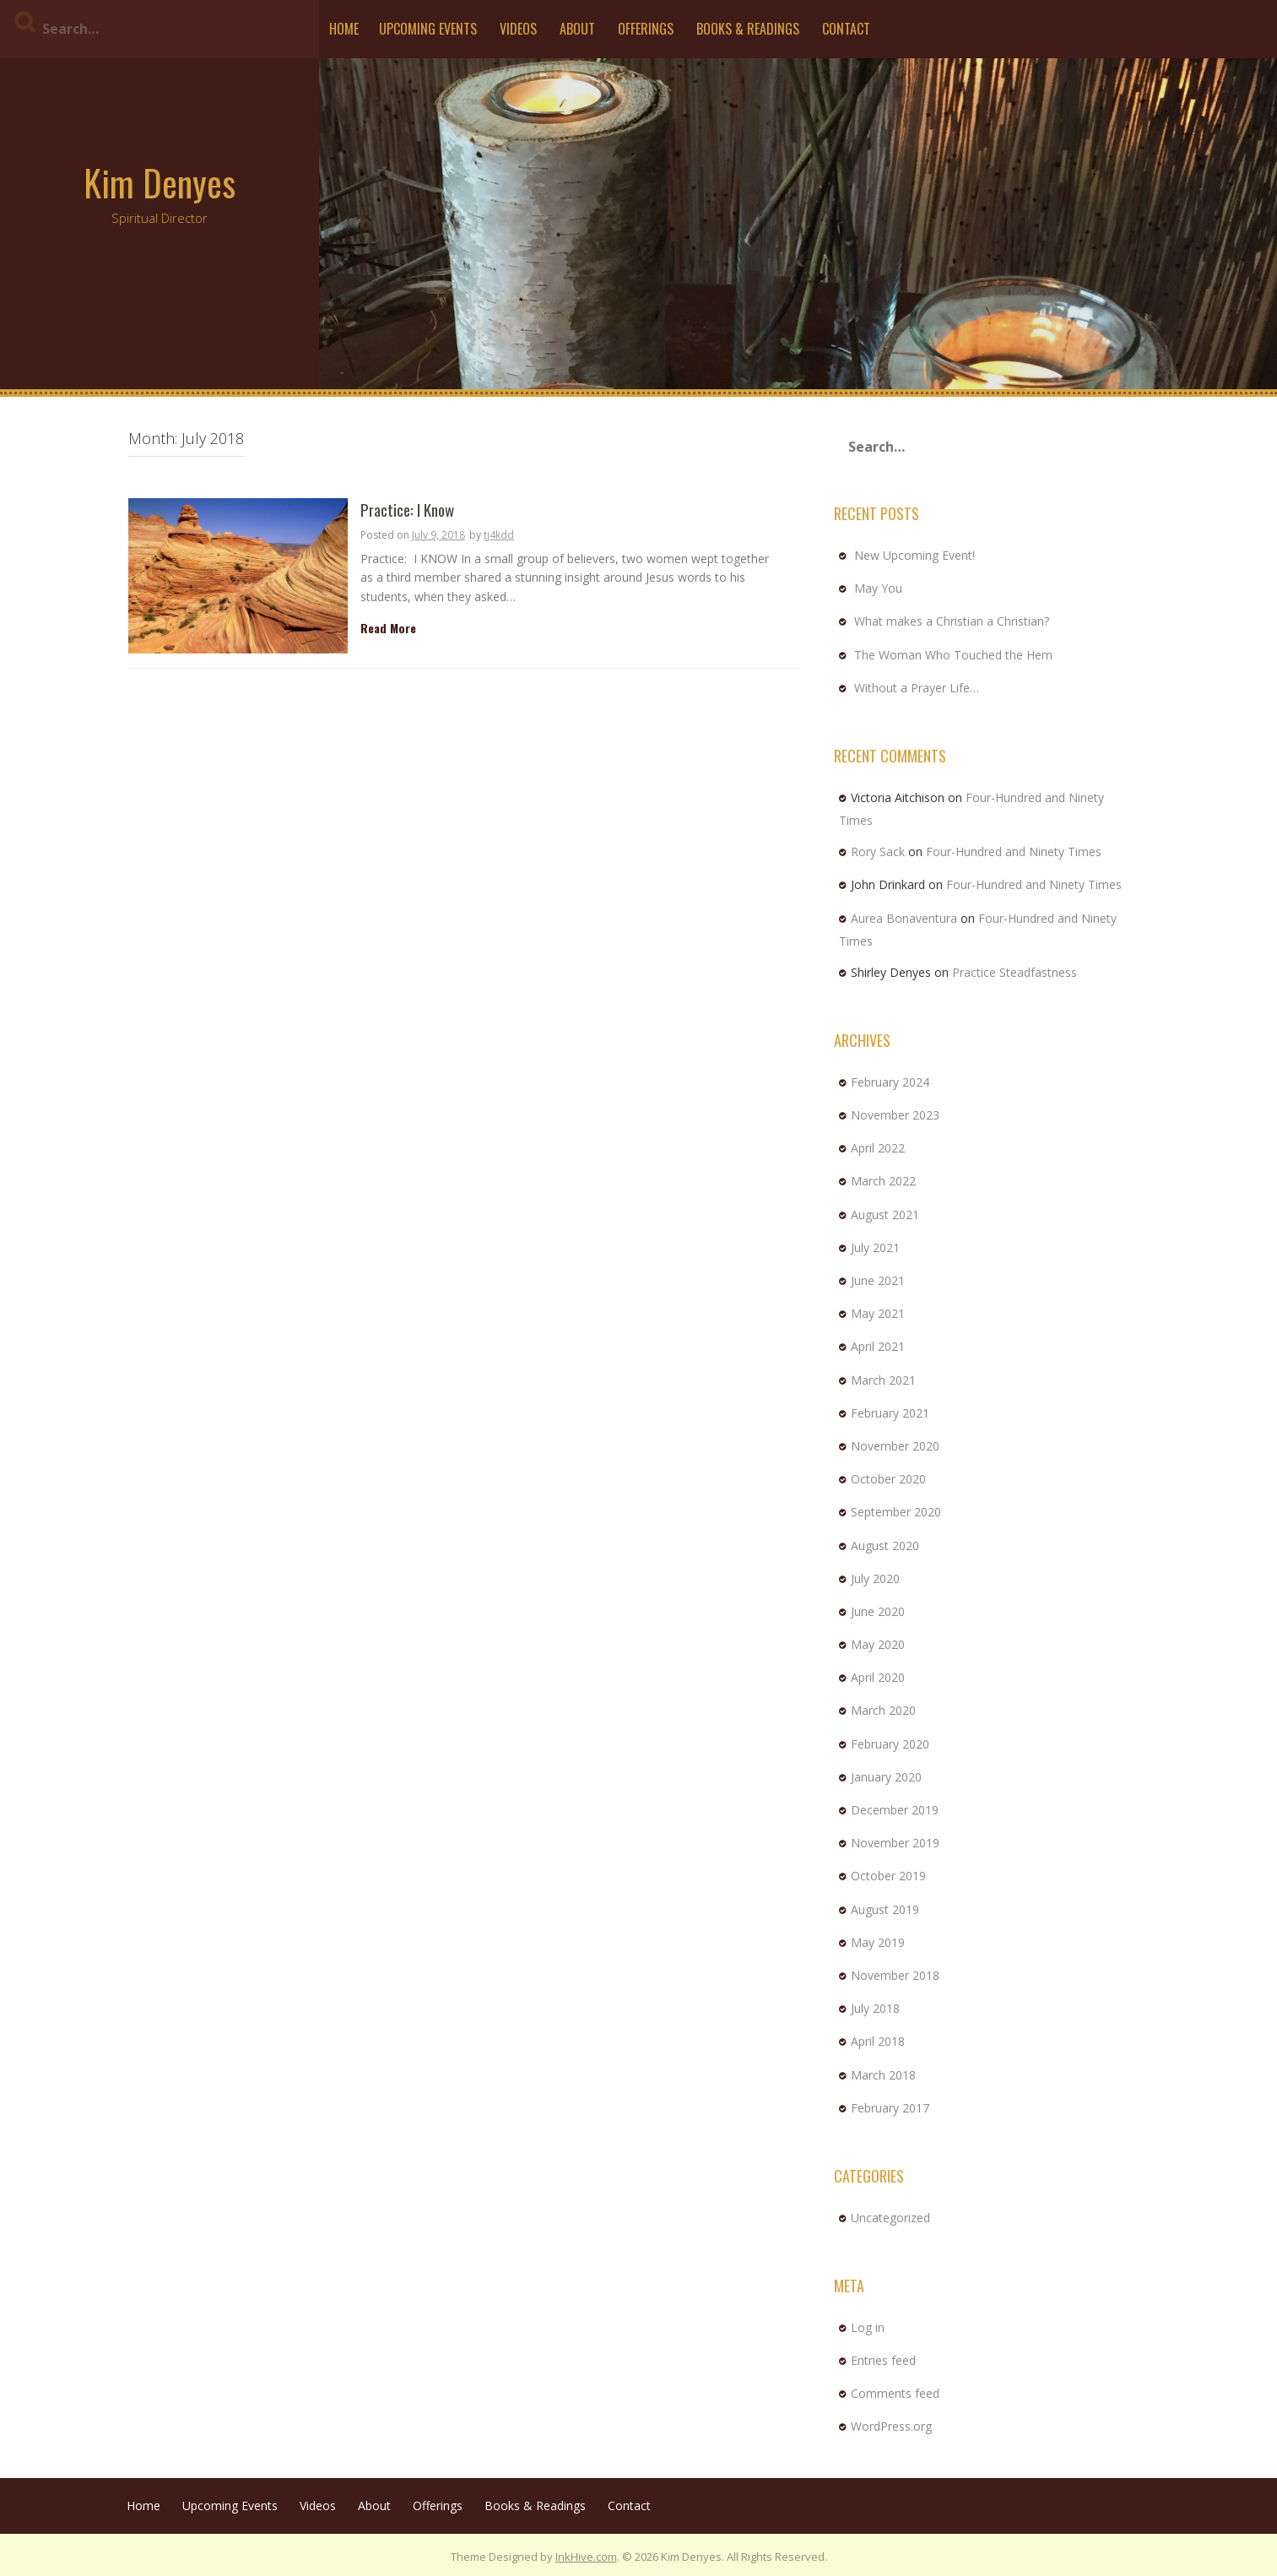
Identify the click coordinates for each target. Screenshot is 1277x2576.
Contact (846, 29)
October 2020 (888, 1479)
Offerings (646, 29)
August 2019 (885, 1909)
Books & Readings (747, 29)
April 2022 (878, 1148)
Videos (518, 29)
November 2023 (895, 1115)
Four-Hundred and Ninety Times (1013, 851)
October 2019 (888, 1876)
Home (344, 29)
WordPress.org (891, 2426)
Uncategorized (890, 2218)
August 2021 (885, 1215)
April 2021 (878, 1346)
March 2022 (883, 1181)
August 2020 (885, 1545)
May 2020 (878, 1644)
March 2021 (883, 1380)
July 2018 (875, 2008)
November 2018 (895, 1975)
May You (878, 588)
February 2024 (890, 1082)
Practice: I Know (407, 510)
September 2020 (896, 1512)
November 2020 (895, 1446)
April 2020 (878, 1677)
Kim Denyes (159, 182)
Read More (388, 628)
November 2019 (895, 1843)
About (577, 29)
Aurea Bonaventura (904, 918)
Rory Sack (878, 851)
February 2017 (890, 2108)
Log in (868, 2327)
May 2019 (878, 1942)
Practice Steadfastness (1014, 972)
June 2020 (878, 1611)
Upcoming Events (428, 29)
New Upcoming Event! (914, 555)
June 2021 (878, 1280)
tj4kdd (499, 535)
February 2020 (890, 1744)
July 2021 (875, 1247)
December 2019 (895, 1810)
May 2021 (878, 1313)
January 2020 (886, 1777)
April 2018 (878, 2041)
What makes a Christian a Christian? (951, 621)
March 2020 (883, 1710)
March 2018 (883, 2075)
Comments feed (895, 2393)
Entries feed (883, 2360)
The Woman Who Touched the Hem (953, 655)
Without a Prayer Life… (916, 688)
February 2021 (890, 1413)
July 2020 (875, 1578)
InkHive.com (586, 2556)
